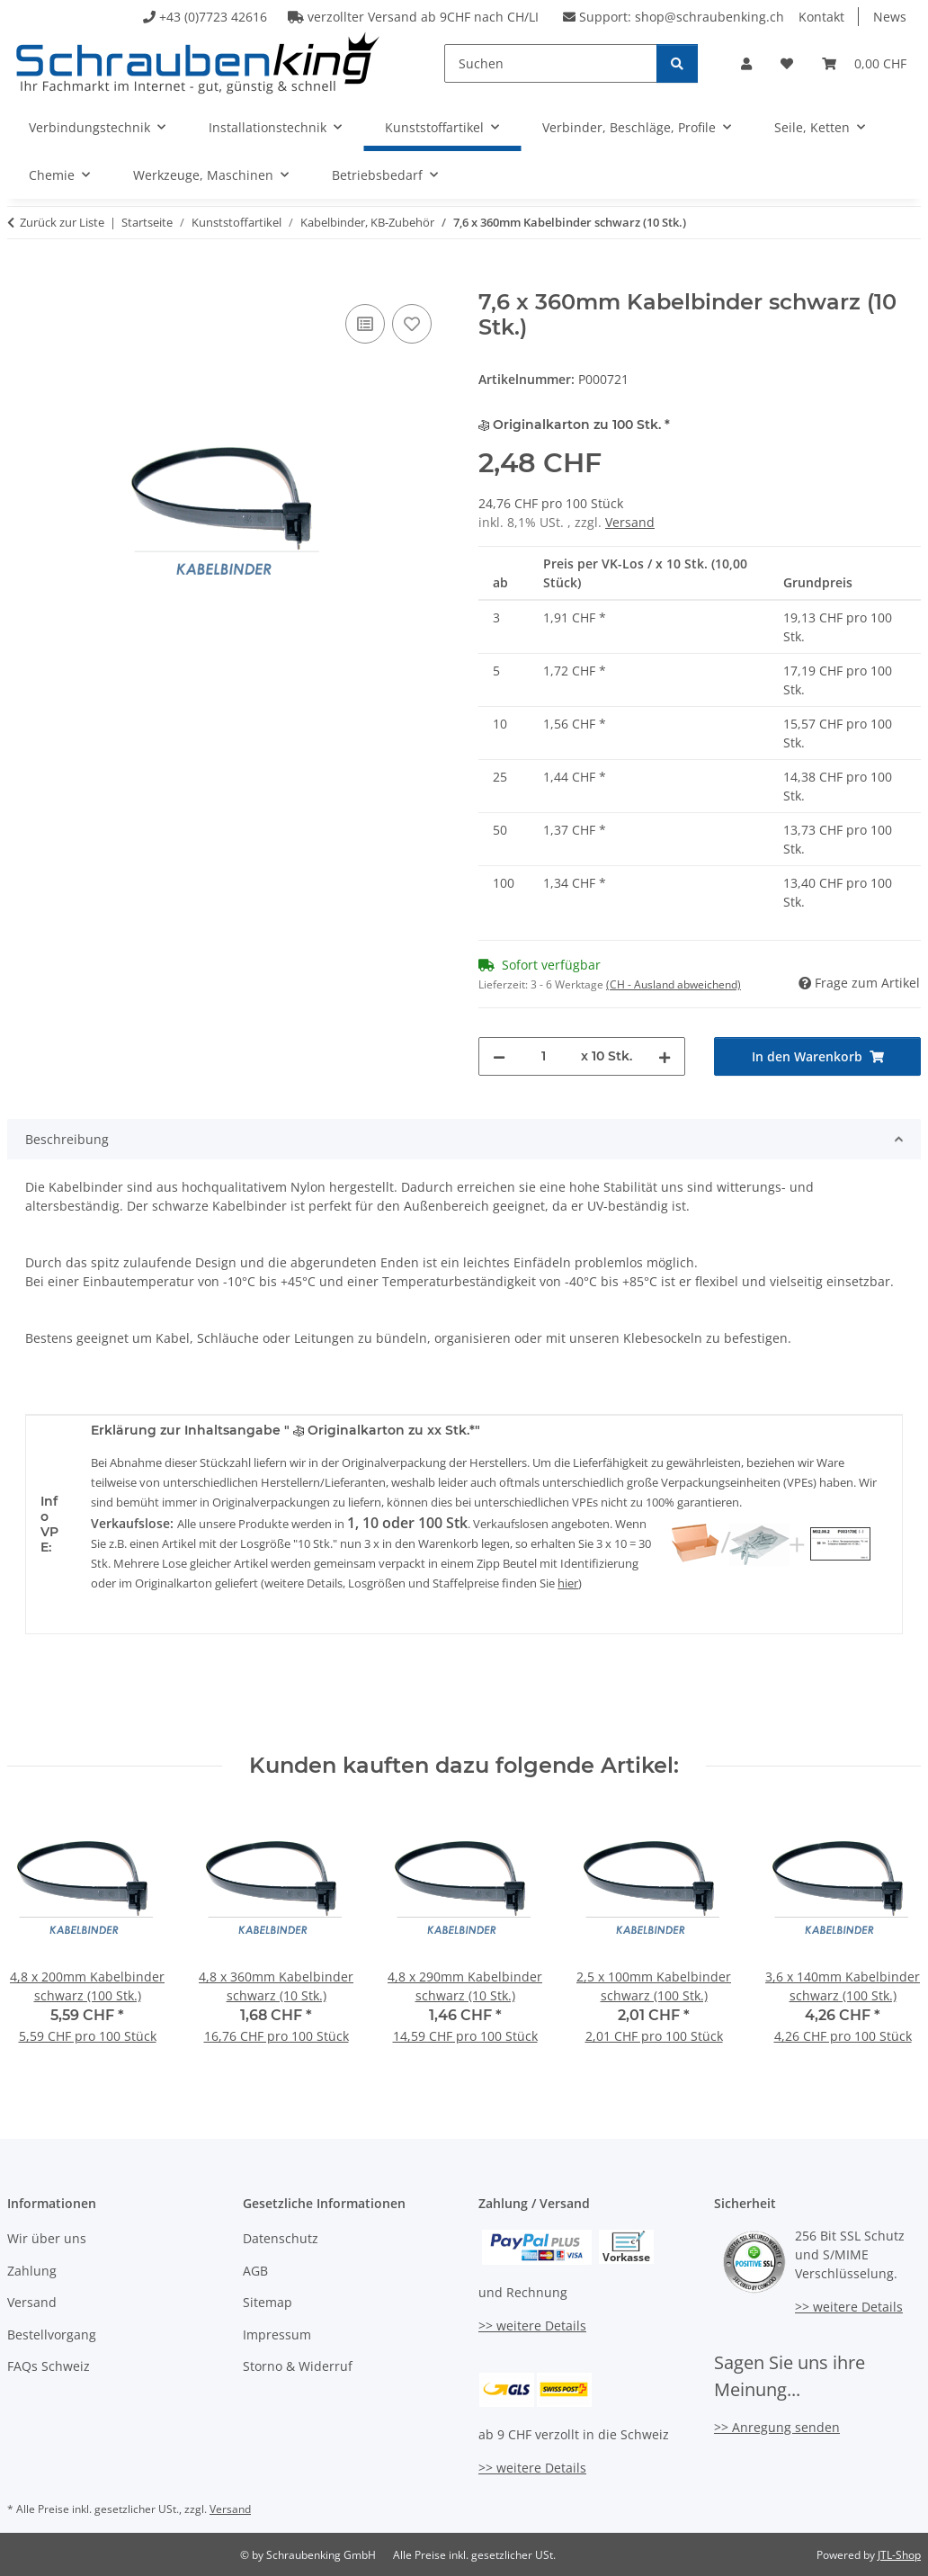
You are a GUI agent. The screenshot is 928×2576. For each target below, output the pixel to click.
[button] (746, 63)
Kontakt (821, 16)
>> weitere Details (532, 2325)
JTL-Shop (899, 2555)
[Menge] (543, 1056)
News (889, 16)
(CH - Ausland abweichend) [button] (673, 984)
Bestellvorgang (51, 2334)
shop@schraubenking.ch (709, 16)
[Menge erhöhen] (664, 1056)
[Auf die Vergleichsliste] (365, 324)
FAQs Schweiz (48, 2366)
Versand (630, 522)
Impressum (277, 2334)
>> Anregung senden (777, 2427)
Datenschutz (280, 2238)
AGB (255, 2270)
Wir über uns (46, 2238)
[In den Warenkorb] (21, 280)
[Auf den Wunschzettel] (412, 324)
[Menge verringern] (499, 1056)
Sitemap (267, 2302)
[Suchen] (550, 63)
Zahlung (32, 2270)
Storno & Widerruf (297, 2366)
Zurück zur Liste (62, 222)
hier (568, 1583)
